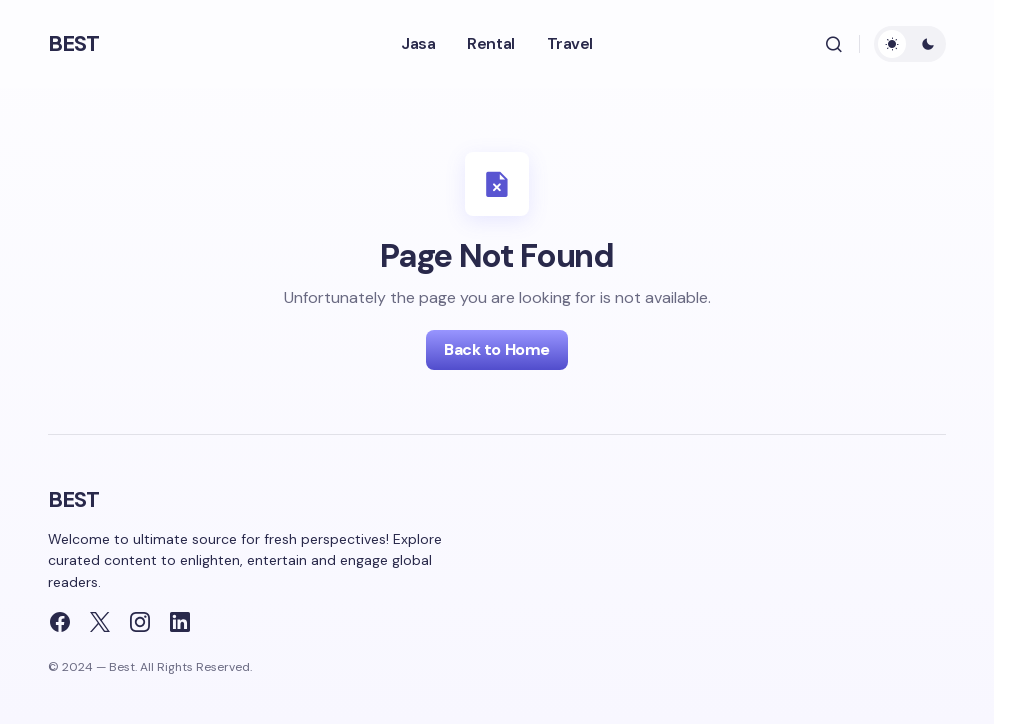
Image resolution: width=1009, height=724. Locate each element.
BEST (73, 43)
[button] (834, 44)
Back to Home (496, 349)
